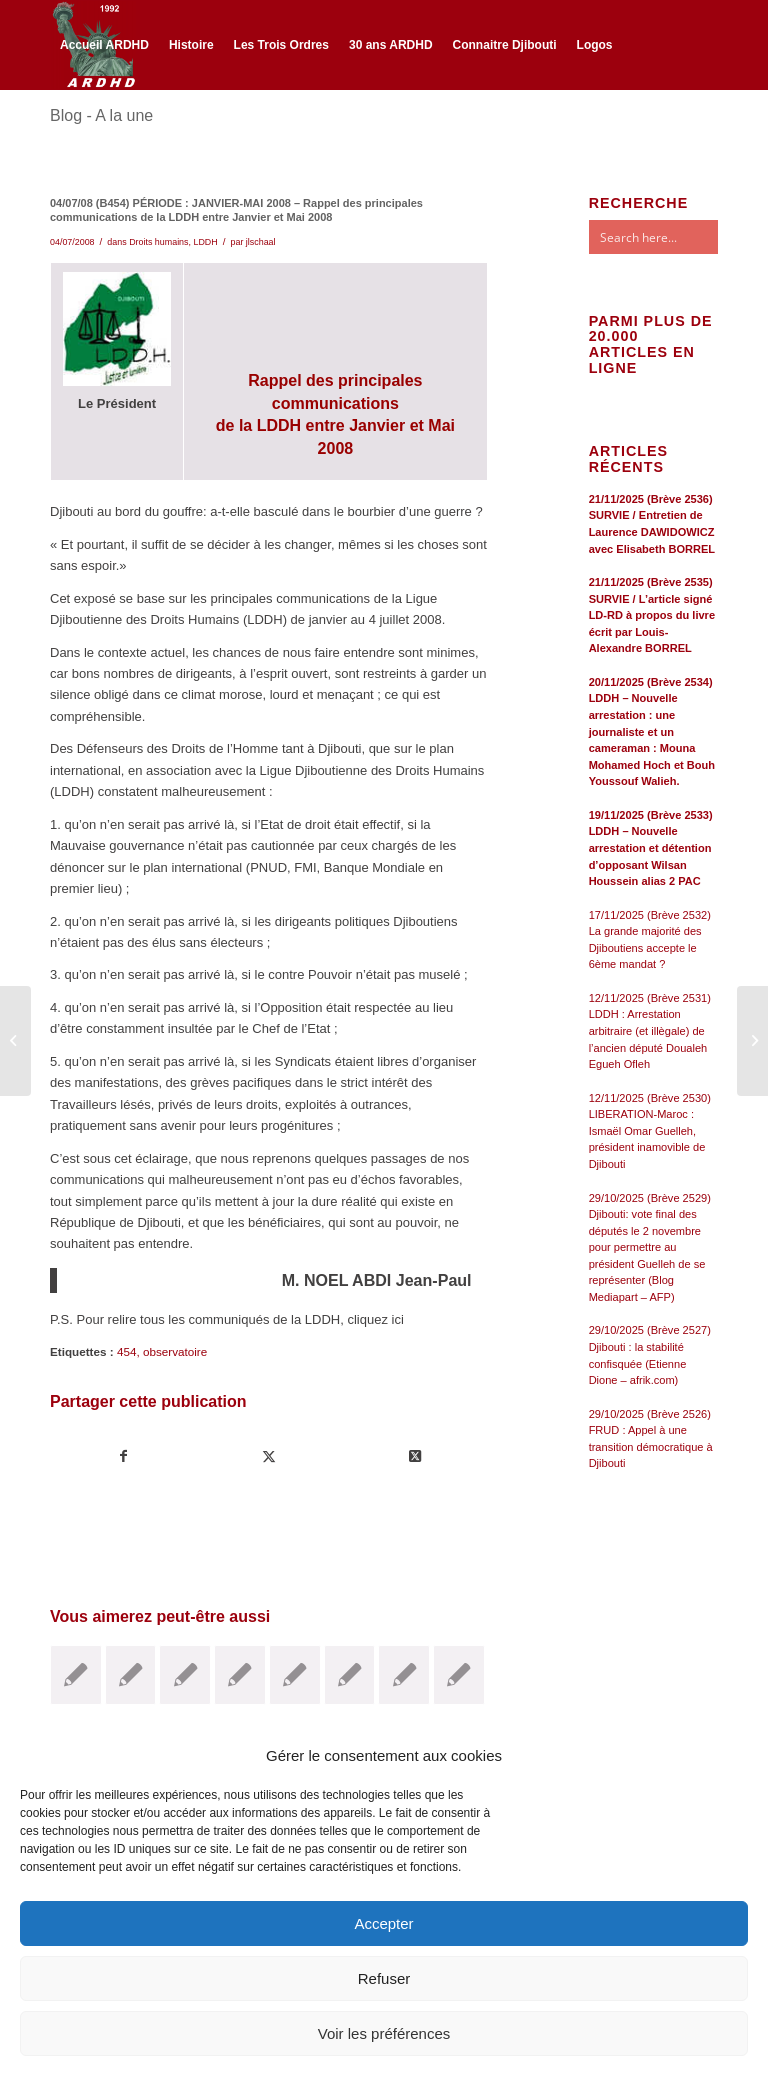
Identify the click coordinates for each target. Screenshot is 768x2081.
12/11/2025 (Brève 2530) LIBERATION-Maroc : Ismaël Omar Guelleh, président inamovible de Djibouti (650, 1131)
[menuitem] (104, 45)
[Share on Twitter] (414, 1456)
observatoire (175, 1351)
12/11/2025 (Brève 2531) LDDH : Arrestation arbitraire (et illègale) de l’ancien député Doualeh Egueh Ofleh (650, 1031)
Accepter (383, 1923)
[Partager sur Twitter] (269, 1456)
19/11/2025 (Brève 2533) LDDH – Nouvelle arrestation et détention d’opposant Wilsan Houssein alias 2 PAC (651, 848)
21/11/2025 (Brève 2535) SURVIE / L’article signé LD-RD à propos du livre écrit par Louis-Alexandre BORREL (652, 615)
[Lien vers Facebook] (56, 132)
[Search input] (673, 237)
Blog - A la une (101, 115)
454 (127, 1351)
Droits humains (158, 242)
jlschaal (261, 242)
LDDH (205, 242)
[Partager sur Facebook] (123, 1456)
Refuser (384, 1978)
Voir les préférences (384, 2033)
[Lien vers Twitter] (86, 132)
